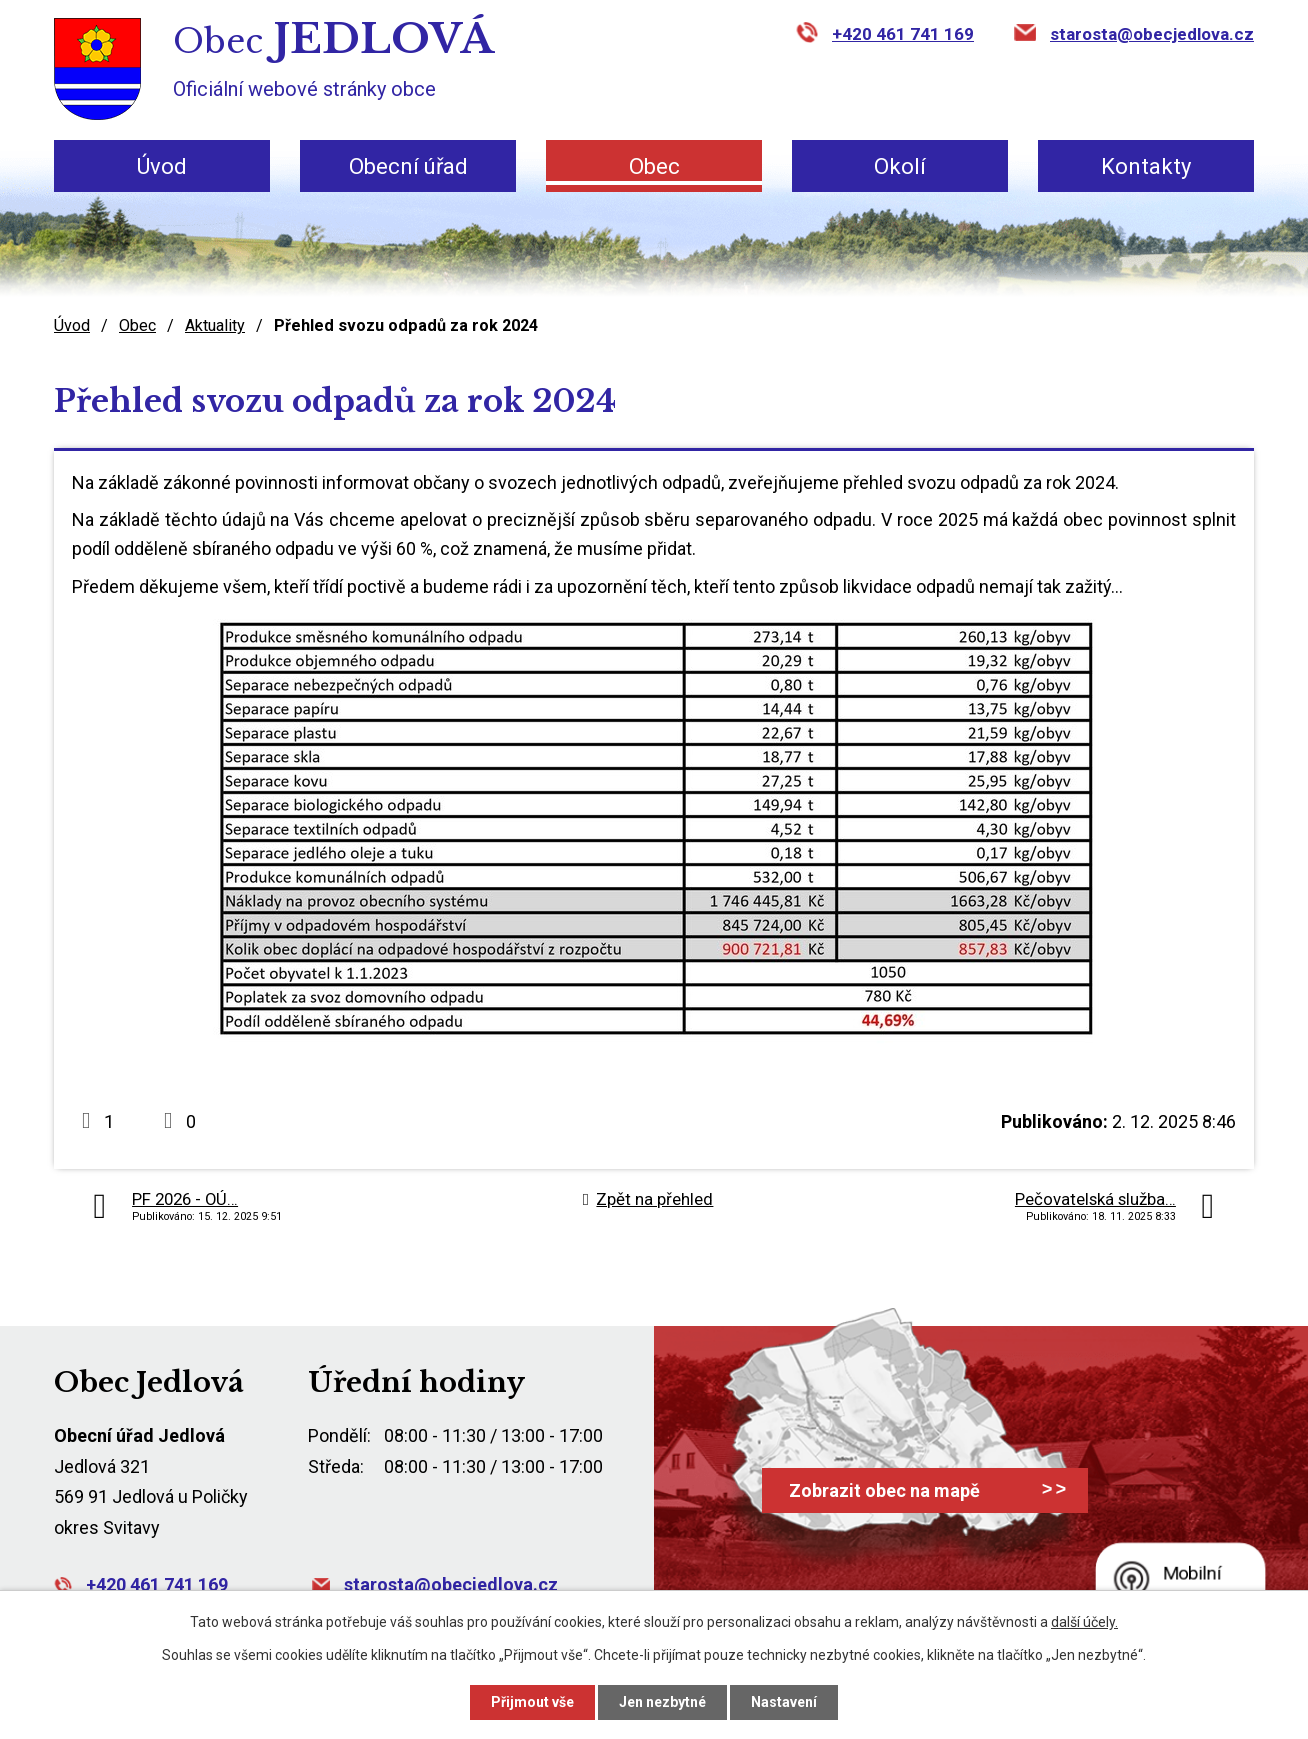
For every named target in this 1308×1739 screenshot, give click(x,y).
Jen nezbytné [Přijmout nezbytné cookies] (662, 1702)
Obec (654, 166)
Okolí (900, 166)
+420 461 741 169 (903, 34)
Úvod (162, 166)
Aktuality (215, 325)
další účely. (1084, 1622)
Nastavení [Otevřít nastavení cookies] (784, 1702)
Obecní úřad (408, 166)
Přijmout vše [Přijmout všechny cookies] (532, 1702)
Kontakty (1146, 166)
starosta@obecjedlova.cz (1152, 34)
